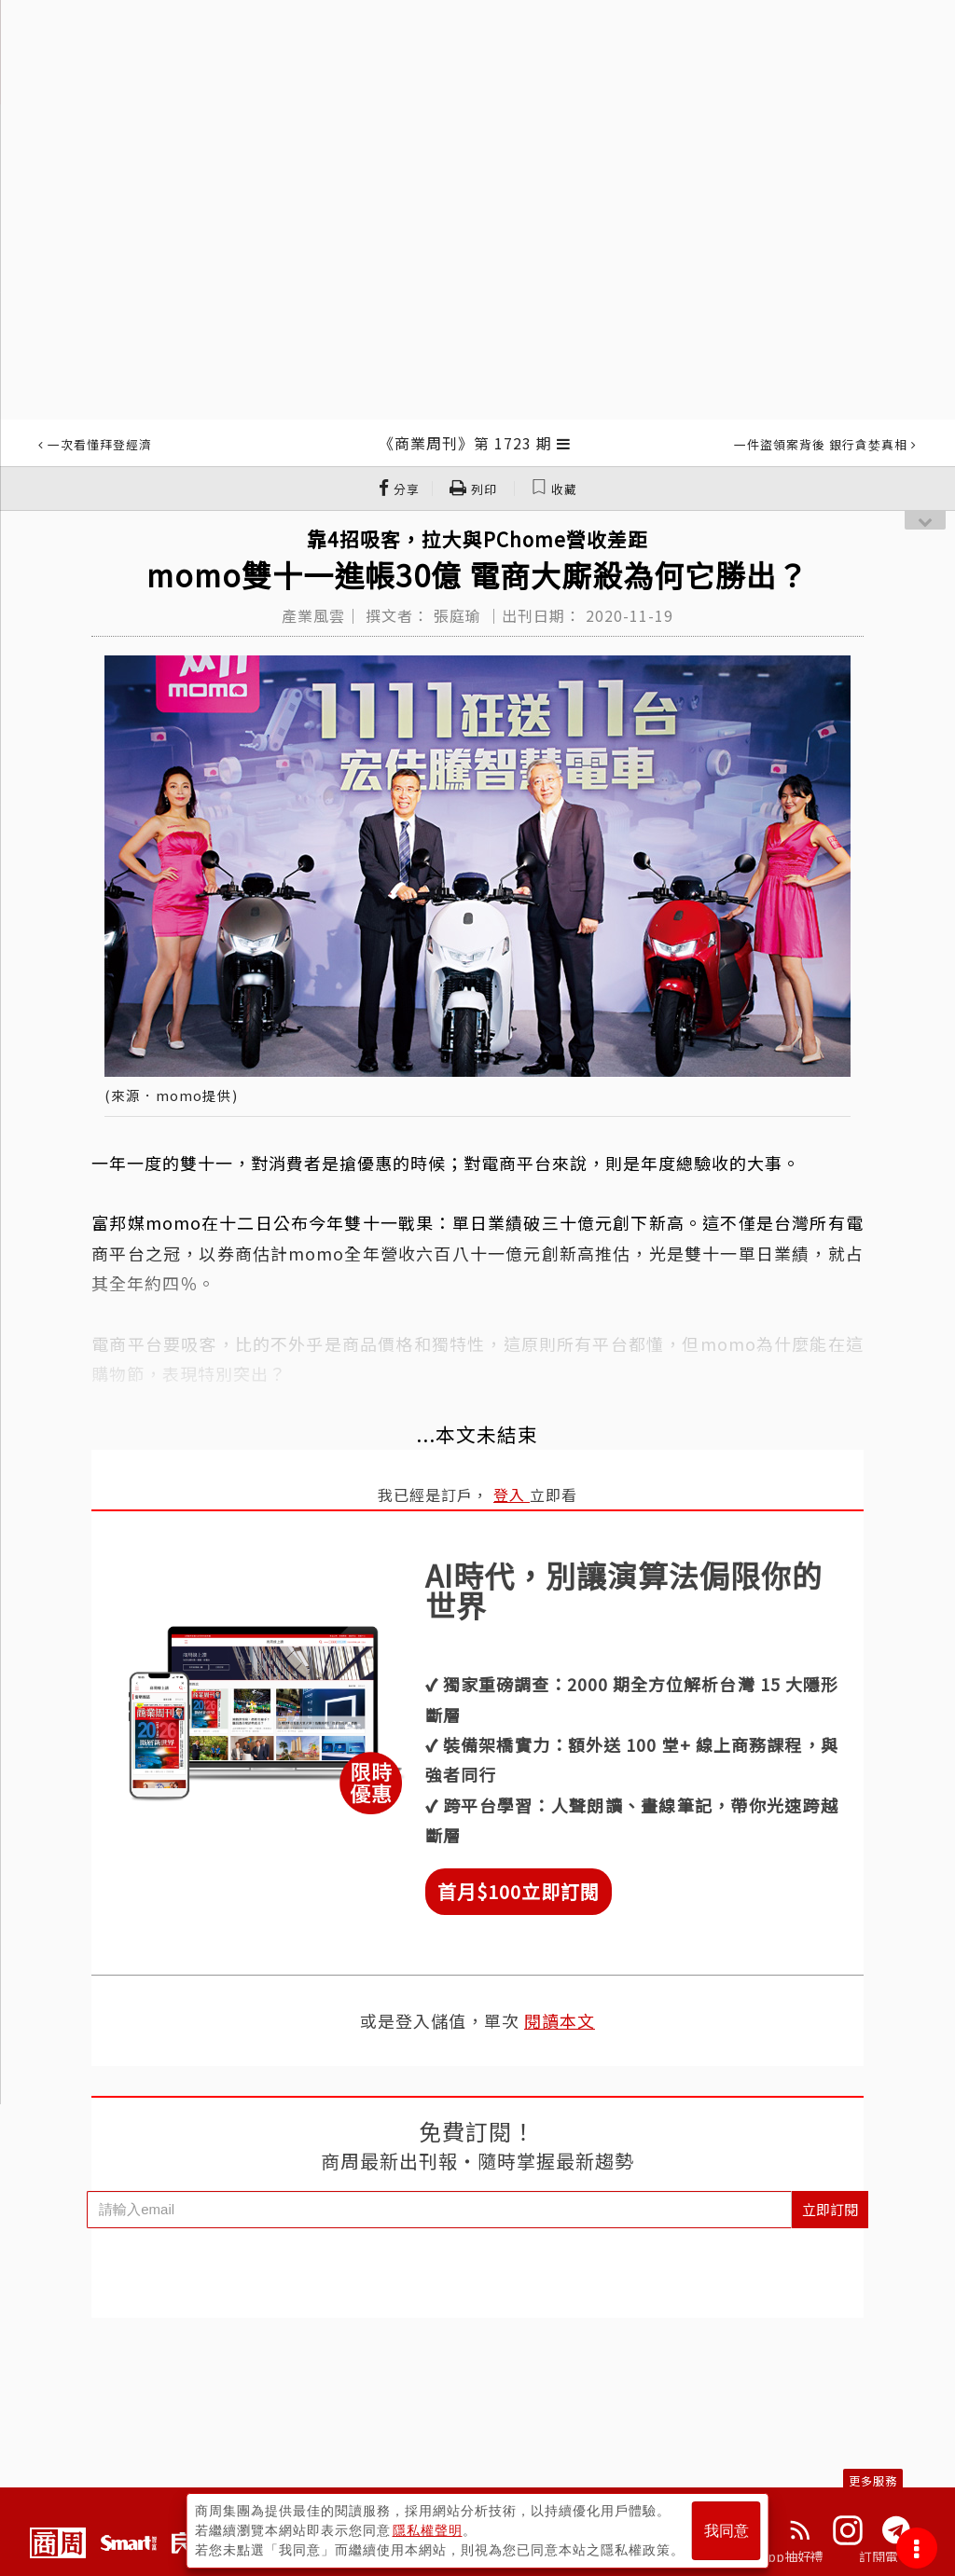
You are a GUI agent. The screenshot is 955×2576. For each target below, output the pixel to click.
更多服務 (873, 2480)
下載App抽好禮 (778, 2556)
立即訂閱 (830, 2209)
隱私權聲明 (428, 2530)
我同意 (726, 2531)
